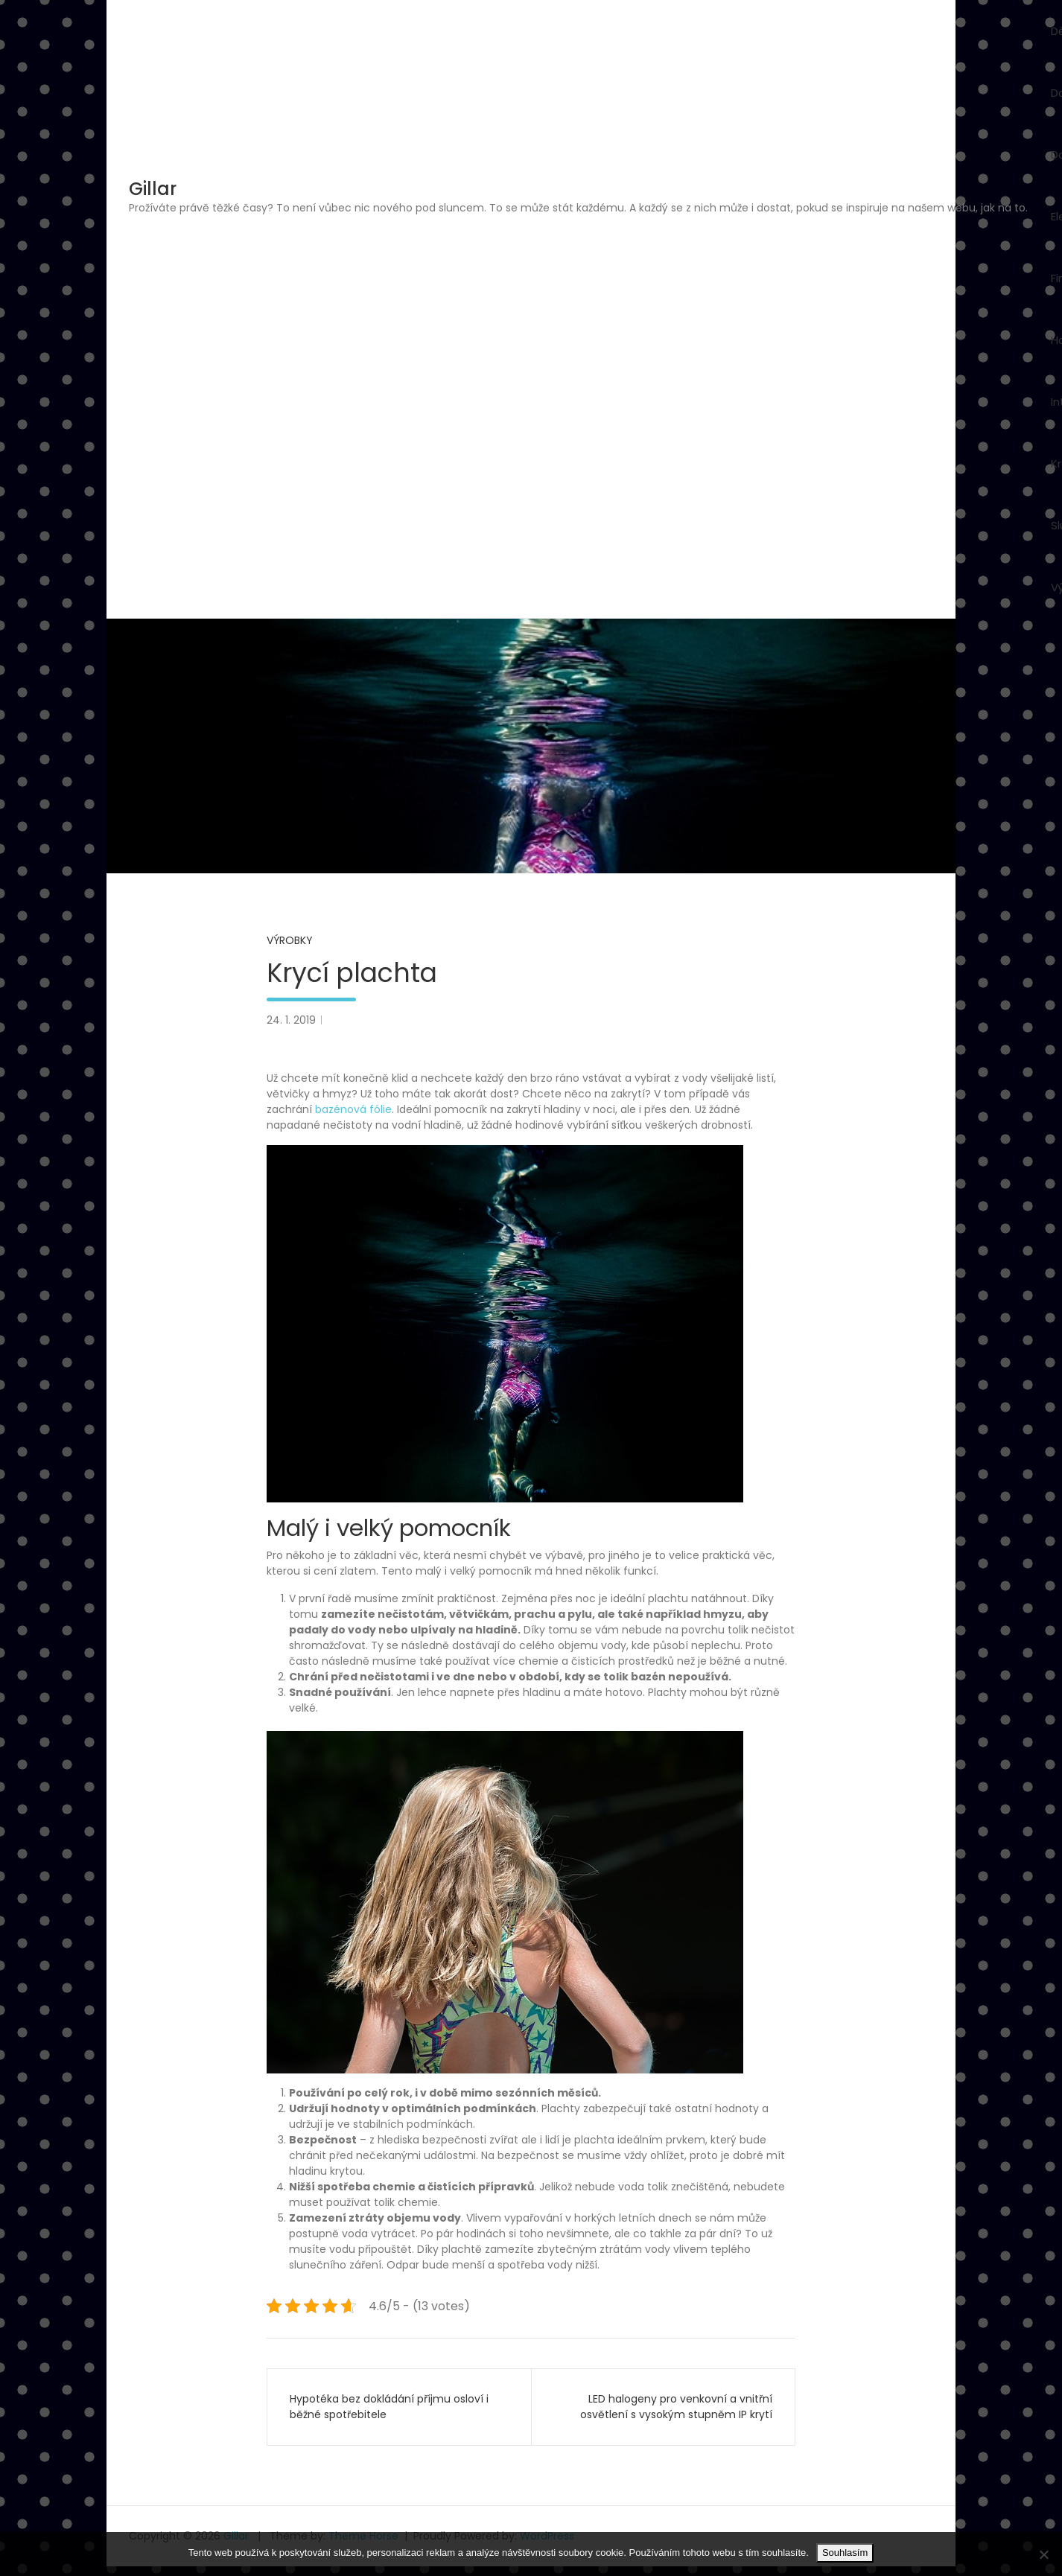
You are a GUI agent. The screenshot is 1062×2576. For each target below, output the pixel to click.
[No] (1043, 2554)
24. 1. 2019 (291, 1020)
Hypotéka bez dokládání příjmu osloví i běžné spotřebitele (389, 2406)
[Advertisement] (578, 327)
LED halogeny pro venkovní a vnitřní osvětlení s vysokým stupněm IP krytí (676, 2406)
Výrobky (290, 940)
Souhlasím (845, 2552)
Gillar (153, 188)
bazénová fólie (353, 1109)
